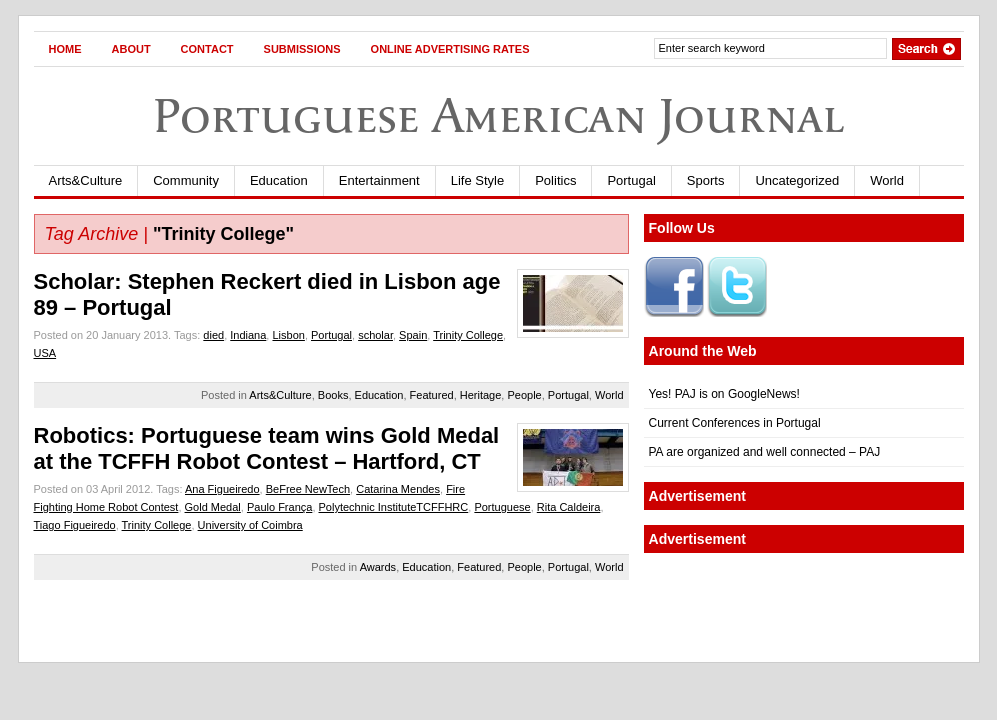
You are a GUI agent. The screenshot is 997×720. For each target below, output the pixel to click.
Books (333, 395)
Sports (706, 180)
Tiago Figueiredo (75, 525)
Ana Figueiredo (222, 489)
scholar (375, 335)
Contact (207, 49)
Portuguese (502, 507)
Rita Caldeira (569, 507)
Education (279, 180)
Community (186, 180)
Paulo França (279, 507)
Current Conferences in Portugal (735, 423)
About (131, 49)
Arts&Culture (86, 180)
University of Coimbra (250, 525)
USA (45, 353)
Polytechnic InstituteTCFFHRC (394, 507)
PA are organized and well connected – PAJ (765, 452)
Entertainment (379, 180)
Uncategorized (797, 180)
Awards (378, 567)
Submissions (302, 49)
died (213, 335)
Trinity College (468, 335)
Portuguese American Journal (499, 115)
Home (65, 49)
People (524, 395)
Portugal (631, 180)
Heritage (481, 395)
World (887, 180)
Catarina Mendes (398, 489)
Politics (555, 180)
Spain (413, 335)
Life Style (477, 180)
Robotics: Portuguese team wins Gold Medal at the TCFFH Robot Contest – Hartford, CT (267, 448)
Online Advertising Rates (450, 49)
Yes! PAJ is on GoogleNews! (724, 394)
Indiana (248, 335)
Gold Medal (213, 507)
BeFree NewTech (308, 489)
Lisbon (288, 335)
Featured (432, 395)
